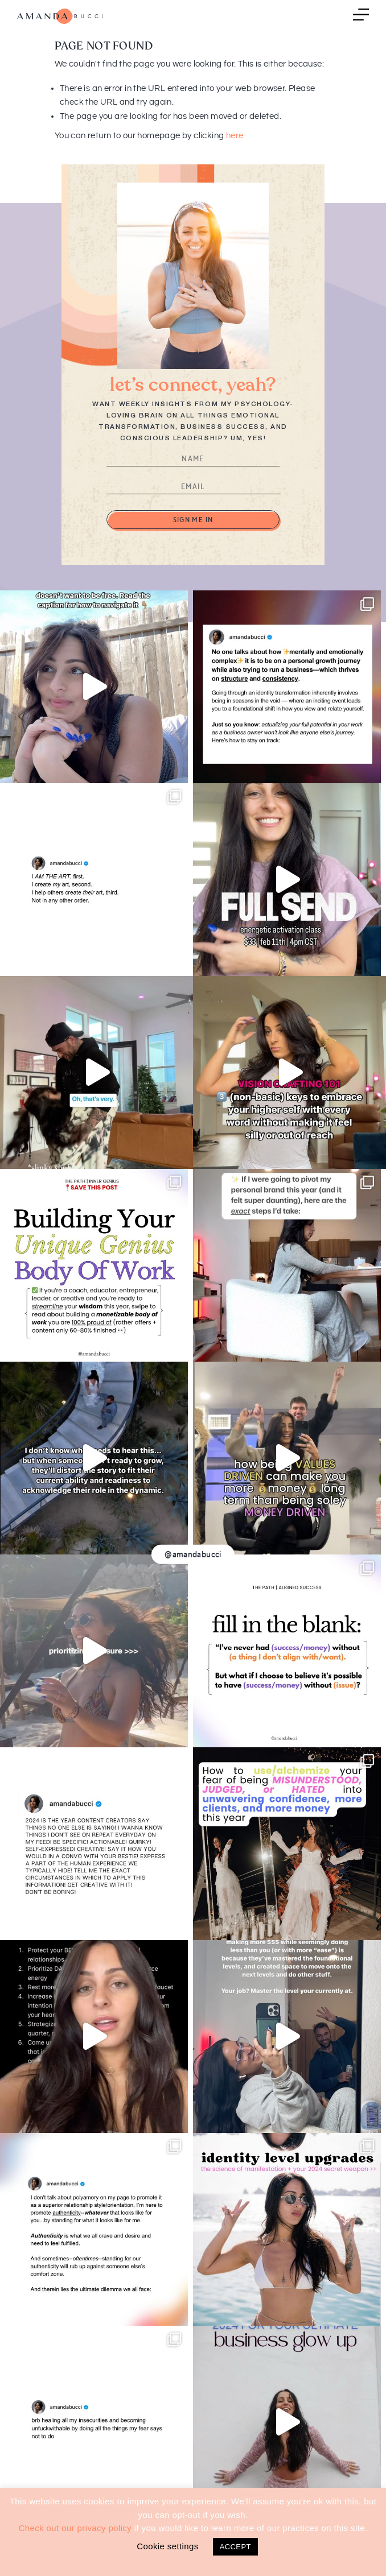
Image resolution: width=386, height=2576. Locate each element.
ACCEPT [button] (235, 2546)
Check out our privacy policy (75, 2528)
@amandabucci (193, 1554)
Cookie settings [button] (168, 2546)
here (235, 135)
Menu (361, 16)
